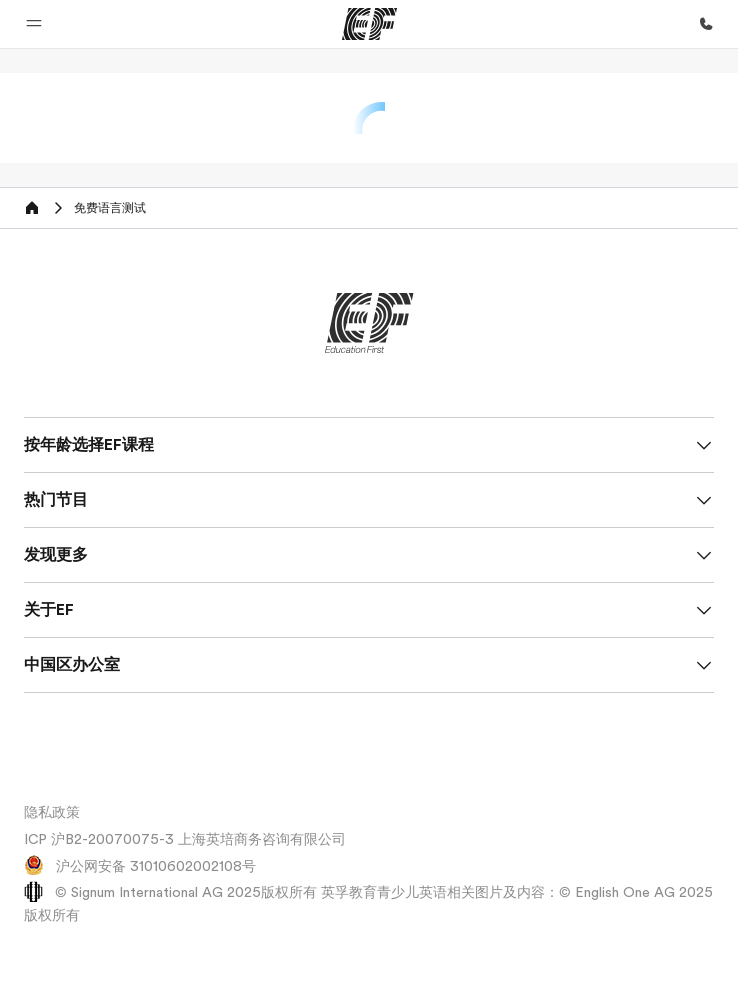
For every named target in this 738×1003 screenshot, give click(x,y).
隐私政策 (52, 812)
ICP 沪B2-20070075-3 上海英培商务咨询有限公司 (185, 839)
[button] (34, 24)
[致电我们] (706, 24)
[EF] (369, 24)
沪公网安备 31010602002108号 (140, 866)
